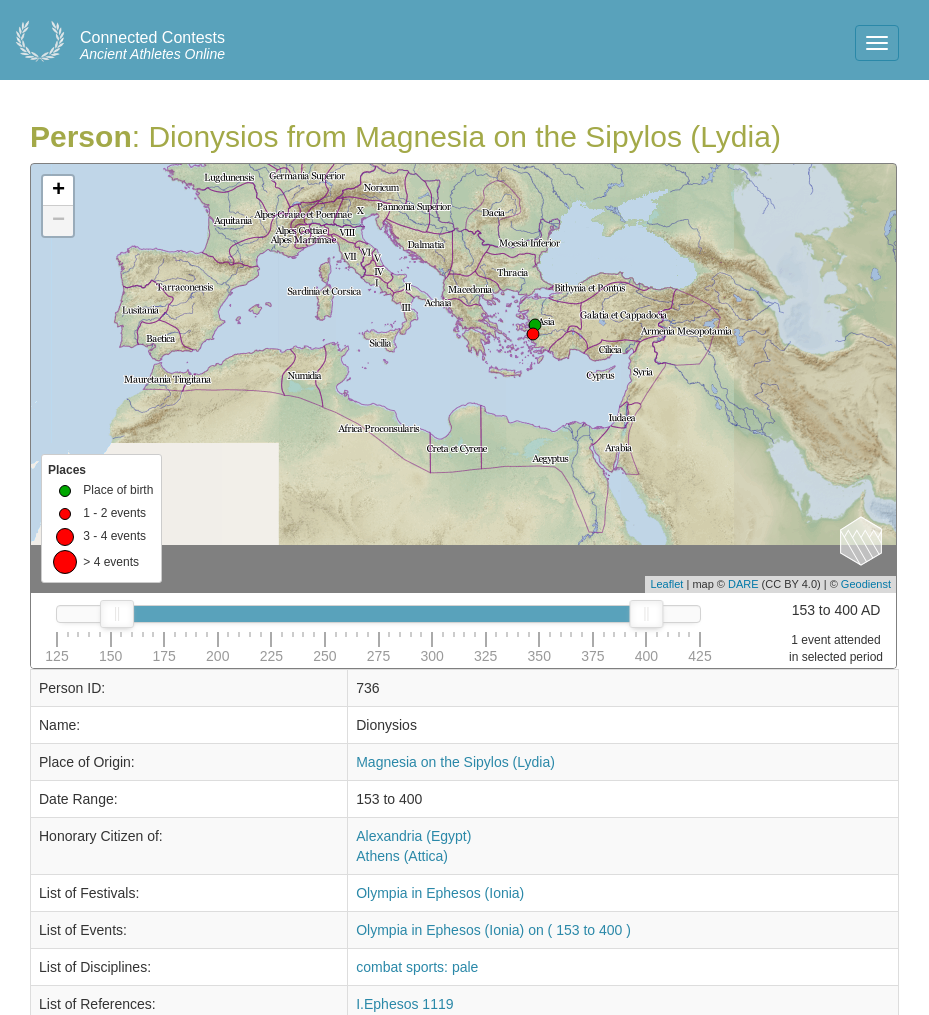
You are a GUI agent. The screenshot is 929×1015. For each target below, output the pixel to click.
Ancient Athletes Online (152, 46)
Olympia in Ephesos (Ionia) (440, 893)
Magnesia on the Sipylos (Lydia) (455, 762)
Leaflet (666, 584)
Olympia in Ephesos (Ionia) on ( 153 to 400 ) (493, 930)
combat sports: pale (417, 967)
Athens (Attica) (402, 856)
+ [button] (58, 191)
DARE (743, 584)
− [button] (58, 221)
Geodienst (866, 584)
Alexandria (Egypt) (413, 836)
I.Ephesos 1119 (404, 1004)
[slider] (117, 614)
